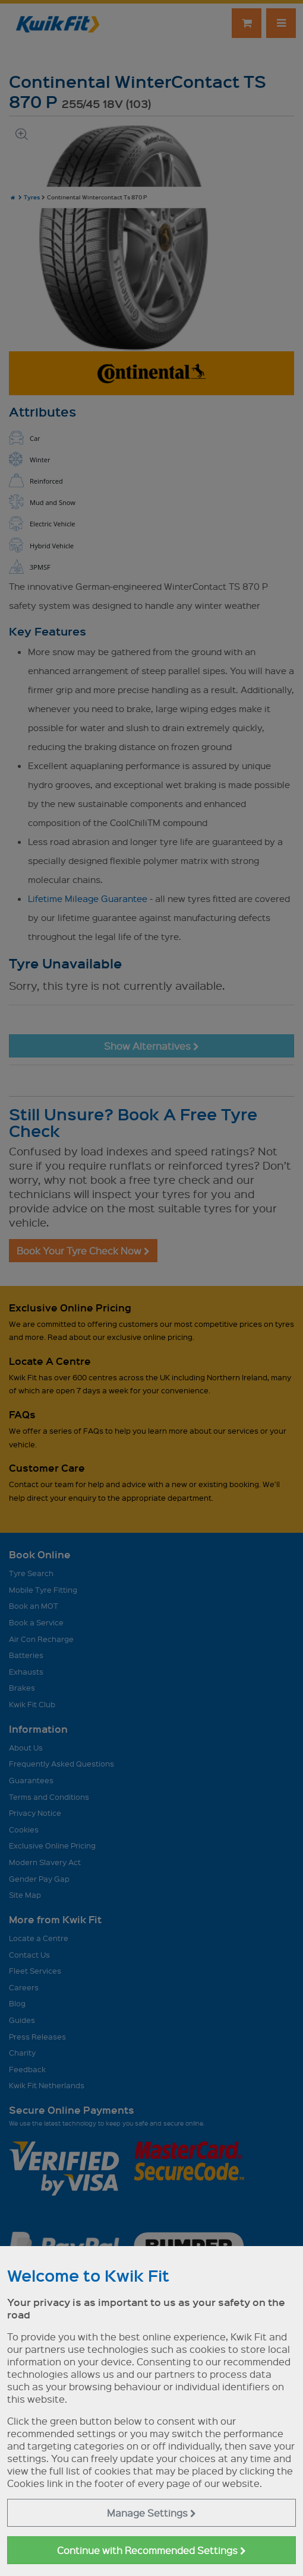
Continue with (151, 2550)
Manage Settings (151, 2513)
